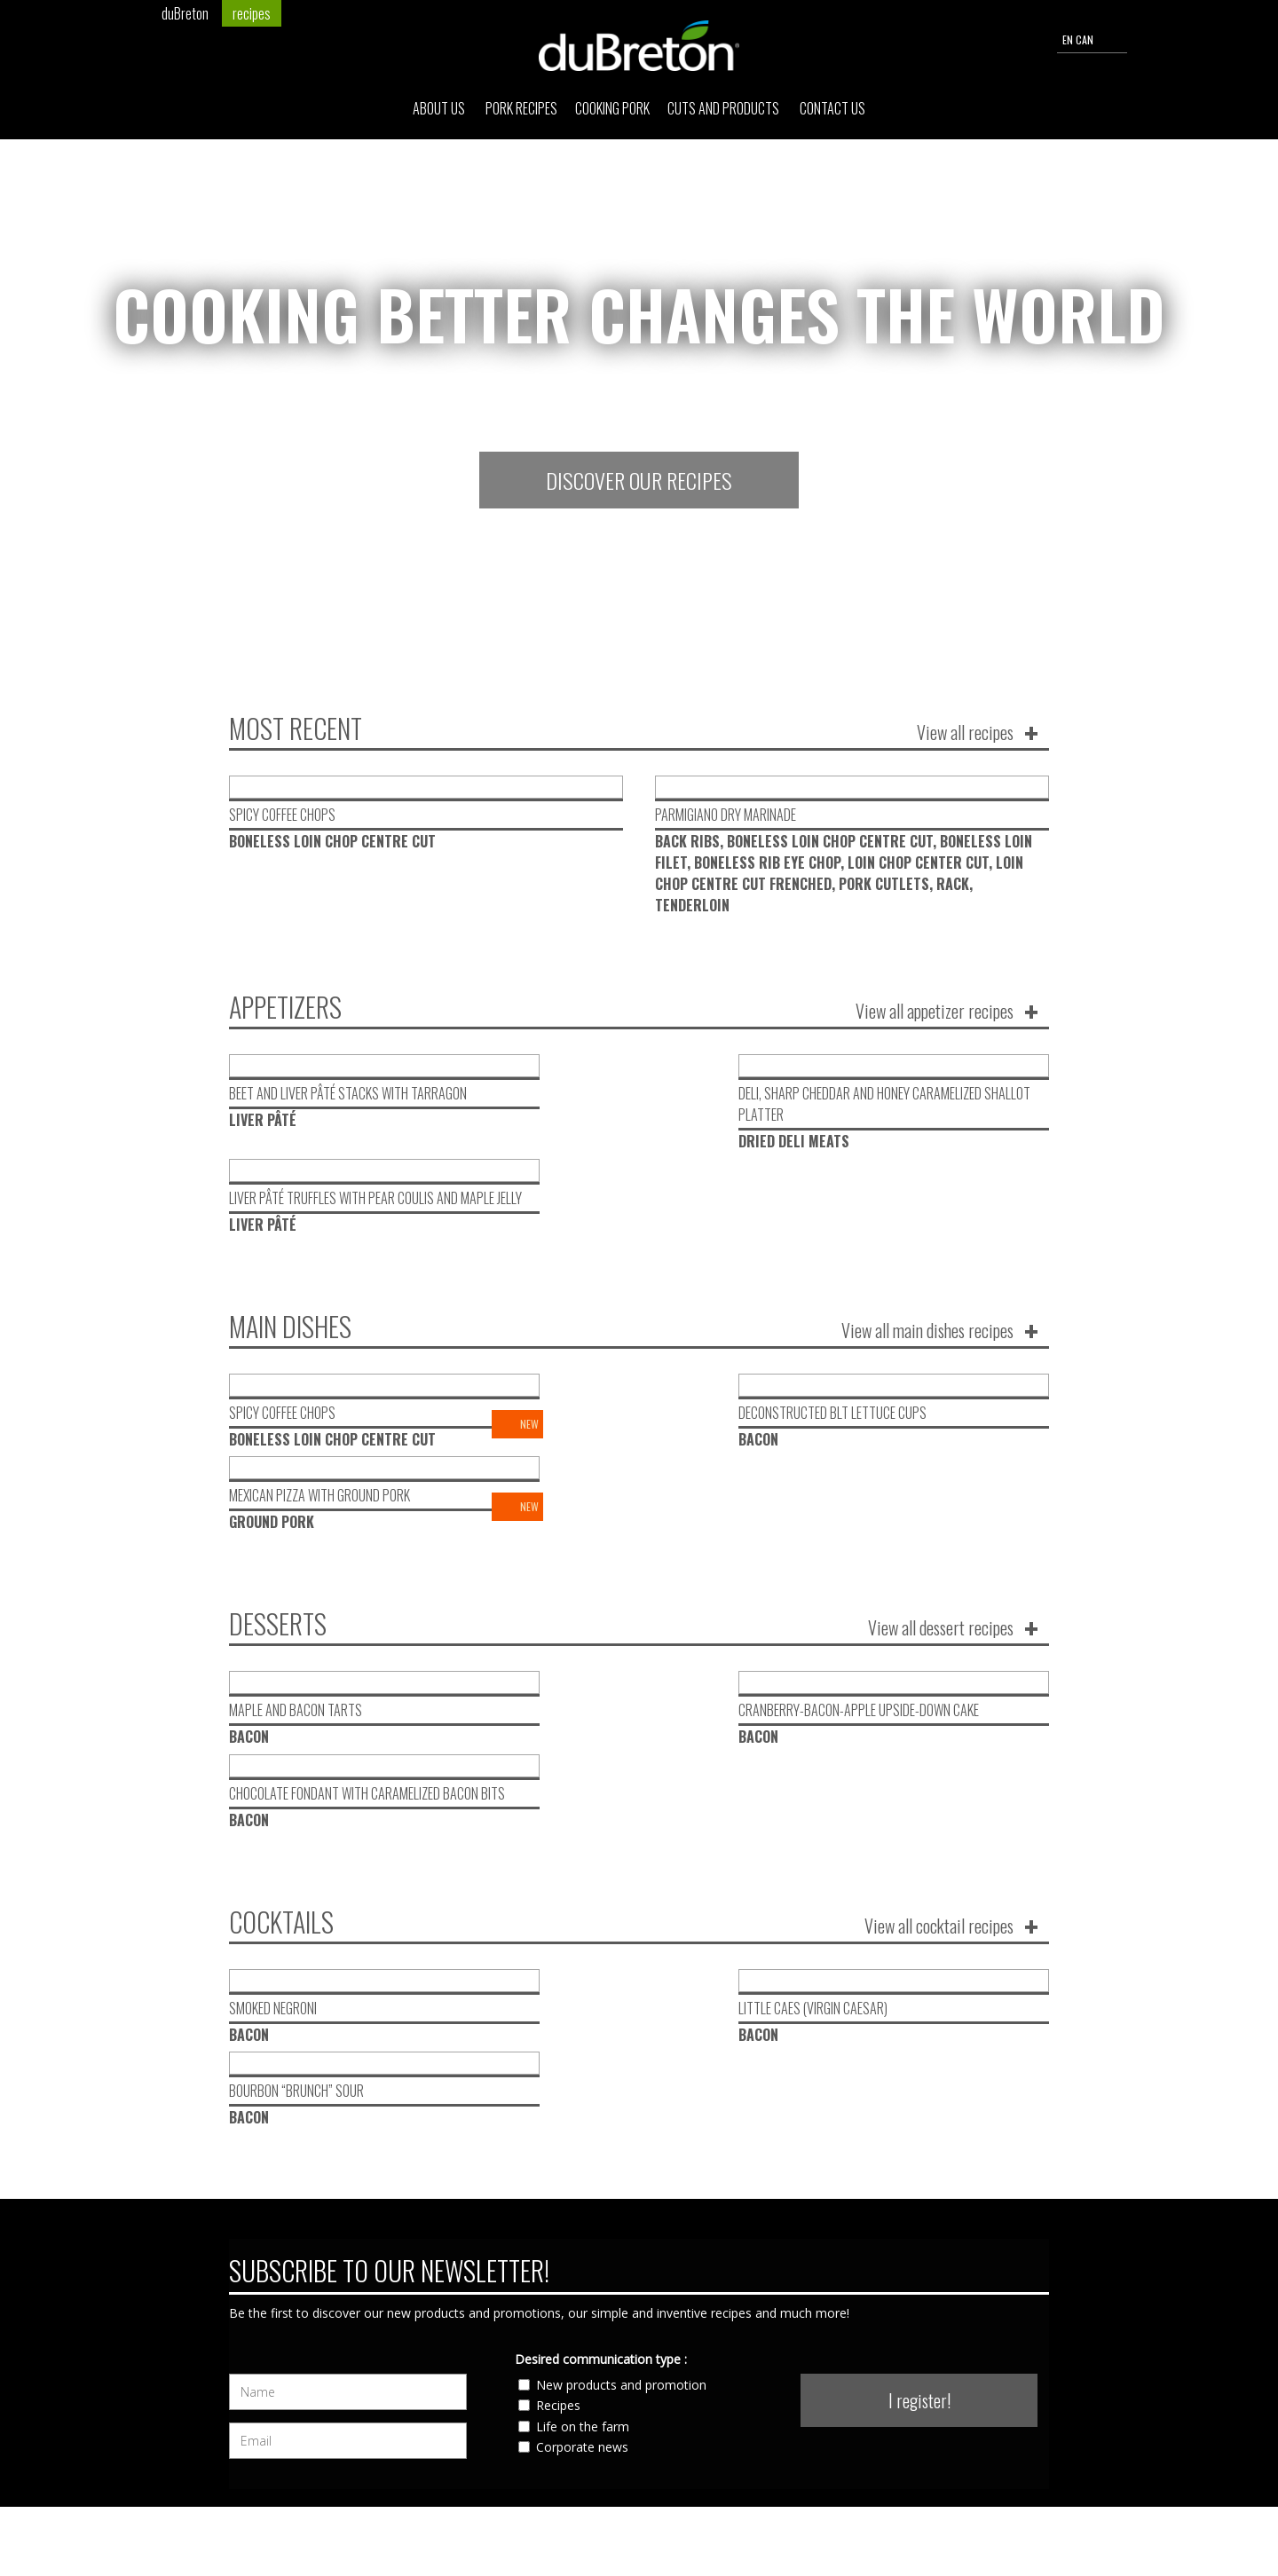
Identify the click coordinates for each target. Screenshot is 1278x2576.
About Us (440, 111)
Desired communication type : (601, 2048)
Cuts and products (724, 111)
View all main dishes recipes (927, 1246)
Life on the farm (582, 2115)
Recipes (558, 2094)
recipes (252, 13)
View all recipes (965, 732)
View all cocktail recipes (939, 1697)
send (925, 2487)
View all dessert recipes (941, 1461)
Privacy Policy (1015, 2521)
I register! (919, 2089)
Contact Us (832, 111)
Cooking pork (612, 111)
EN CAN (1092, 40)
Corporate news (582, 2136)
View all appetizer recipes (935, 1010)
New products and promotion (621, 2074)
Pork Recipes (521, 111)
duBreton (185, 13)
